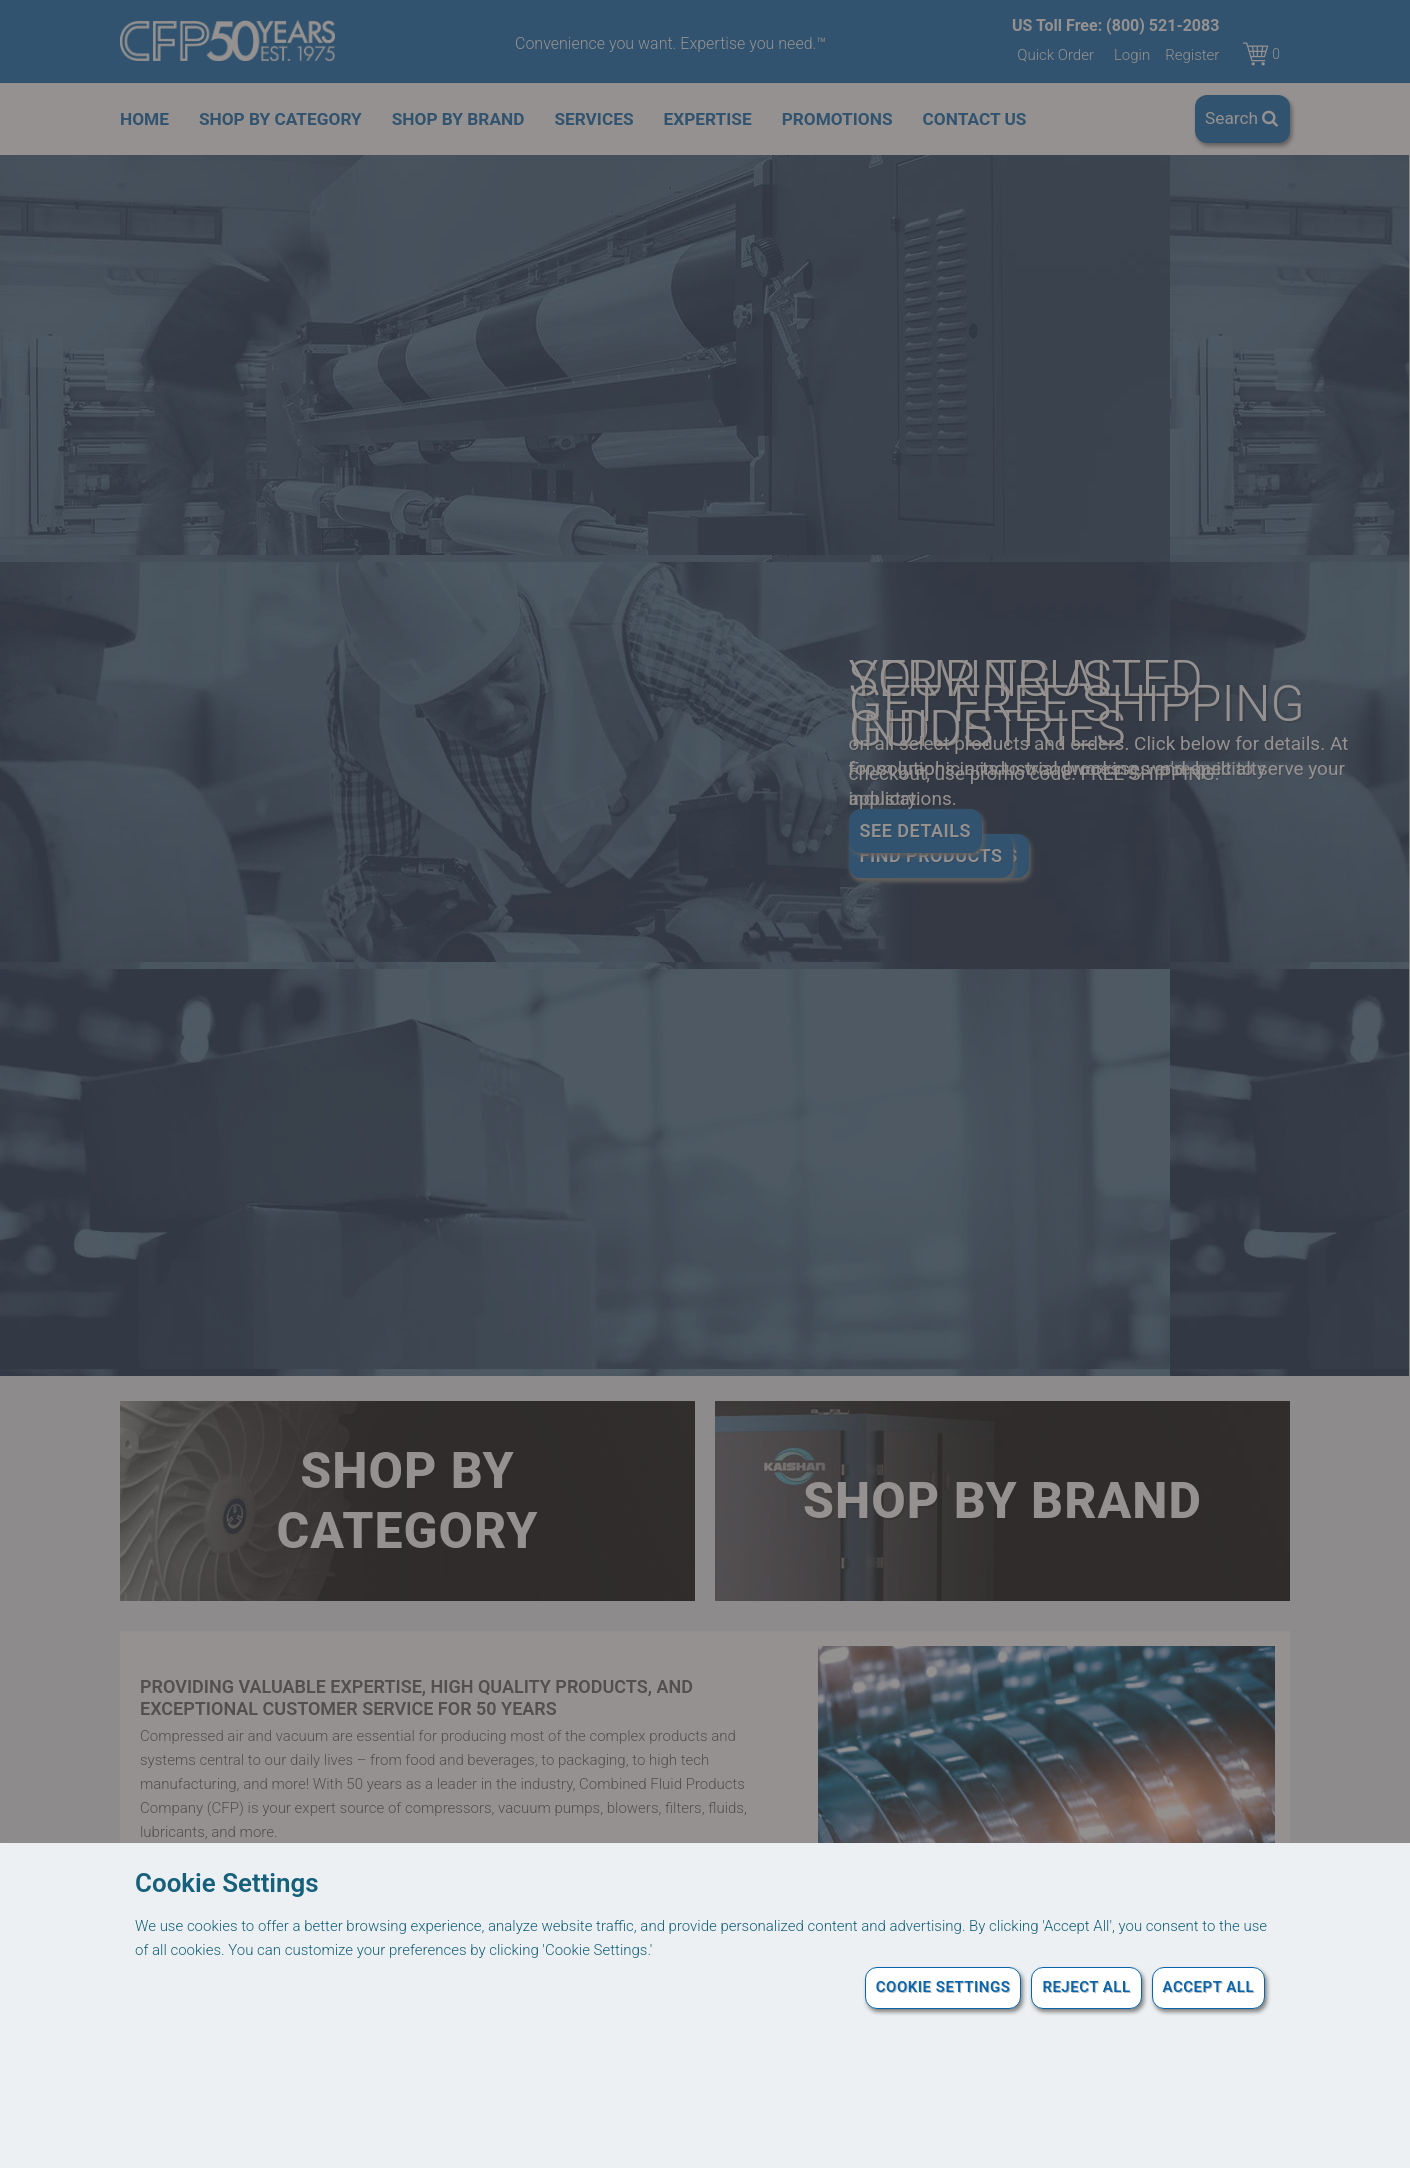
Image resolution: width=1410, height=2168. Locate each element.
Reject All (1086, 1987)
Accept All (1208, 1987)
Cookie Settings (943, 1987)
